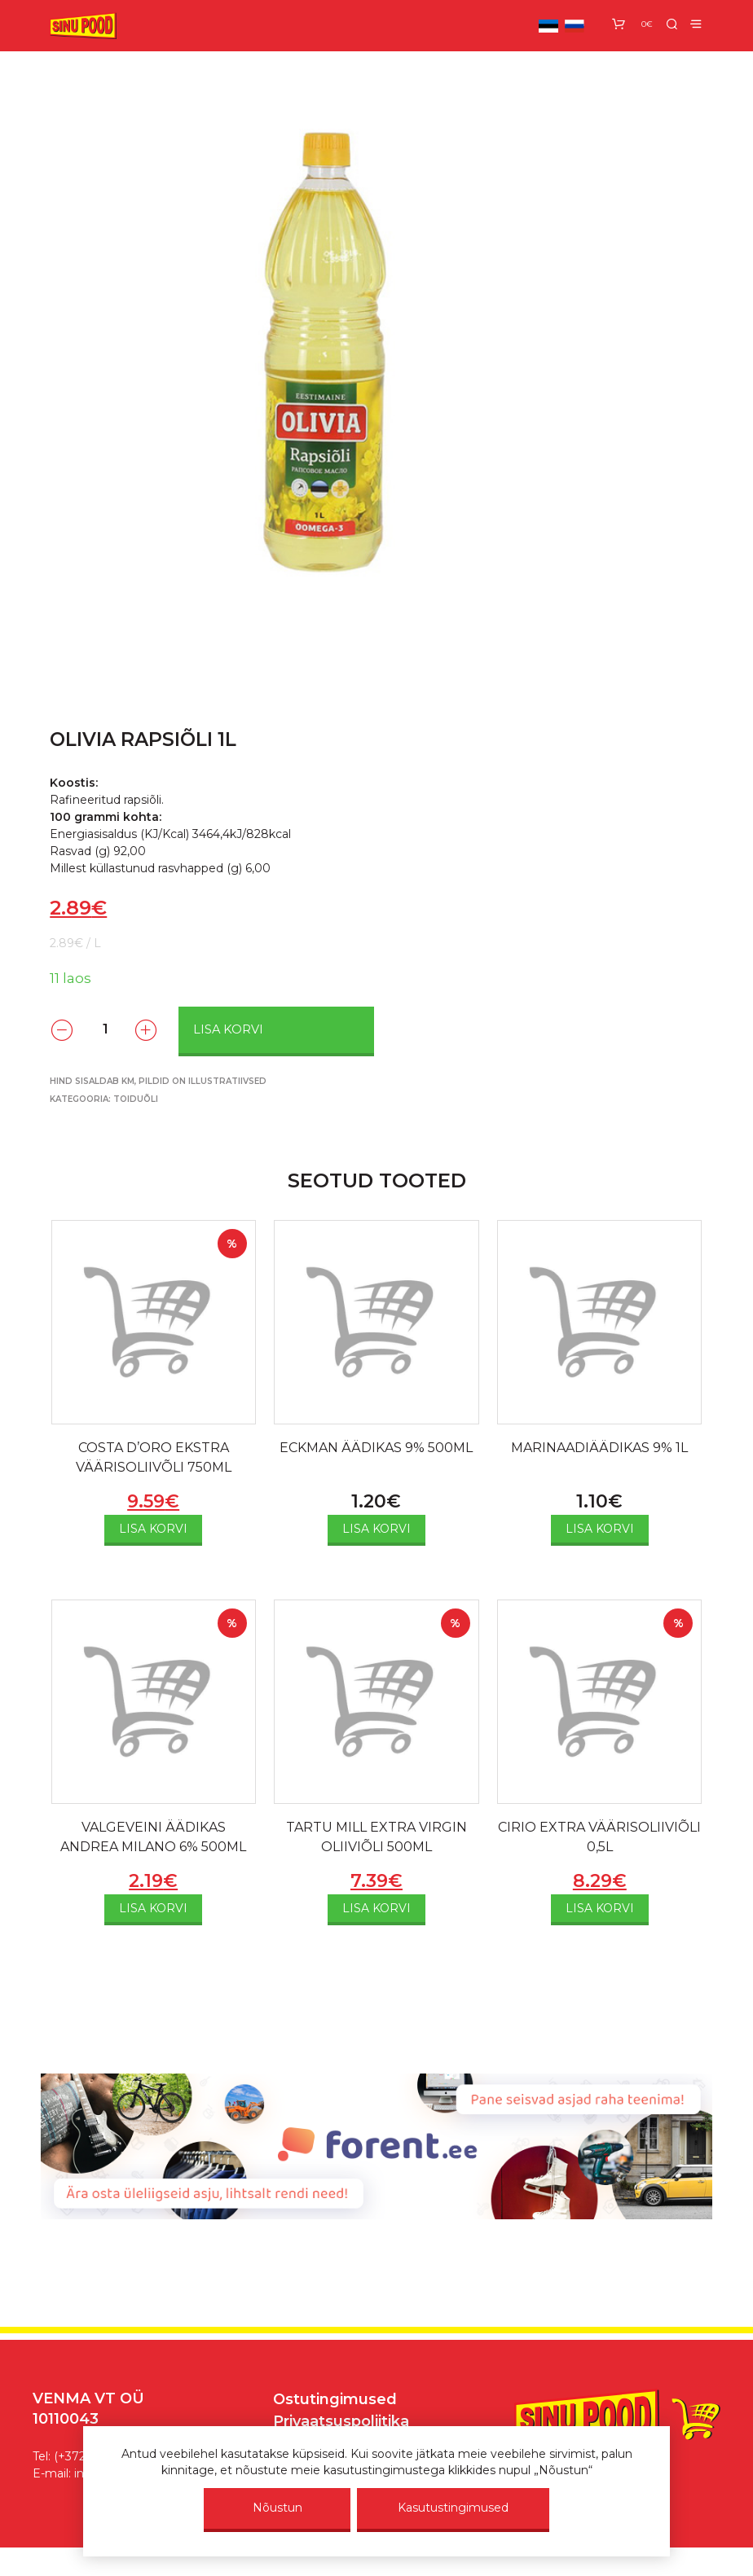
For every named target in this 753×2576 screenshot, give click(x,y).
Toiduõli (135, 1099)
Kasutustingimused (453, 2507)
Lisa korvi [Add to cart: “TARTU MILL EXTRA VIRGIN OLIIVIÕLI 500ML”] (376, 1908)
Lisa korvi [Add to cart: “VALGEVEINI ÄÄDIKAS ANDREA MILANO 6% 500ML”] (153, 1908)
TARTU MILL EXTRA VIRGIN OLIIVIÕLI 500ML (376, 1836)
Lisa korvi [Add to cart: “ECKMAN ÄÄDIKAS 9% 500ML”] (376, 1528)
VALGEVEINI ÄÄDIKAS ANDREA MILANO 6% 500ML (153, 1836)
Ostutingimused (335, 2399)
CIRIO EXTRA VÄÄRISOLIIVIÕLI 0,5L (599, 1836)
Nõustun (277, 2507)
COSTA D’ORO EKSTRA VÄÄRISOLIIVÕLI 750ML (153, 1457)
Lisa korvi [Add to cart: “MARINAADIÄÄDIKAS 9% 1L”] (600, 1528)
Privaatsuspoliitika (341, 2421)
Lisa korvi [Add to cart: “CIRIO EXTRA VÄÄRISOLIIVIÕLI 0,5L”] (600, 1908)
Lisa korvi (228, 1029)
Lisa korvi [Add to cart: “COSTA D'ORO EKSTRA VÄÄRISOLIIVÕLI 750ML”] (153, 1528)
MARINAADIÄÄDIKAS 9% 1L (599, 1447)
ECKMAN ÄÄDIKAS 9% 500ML (376, 1447)
